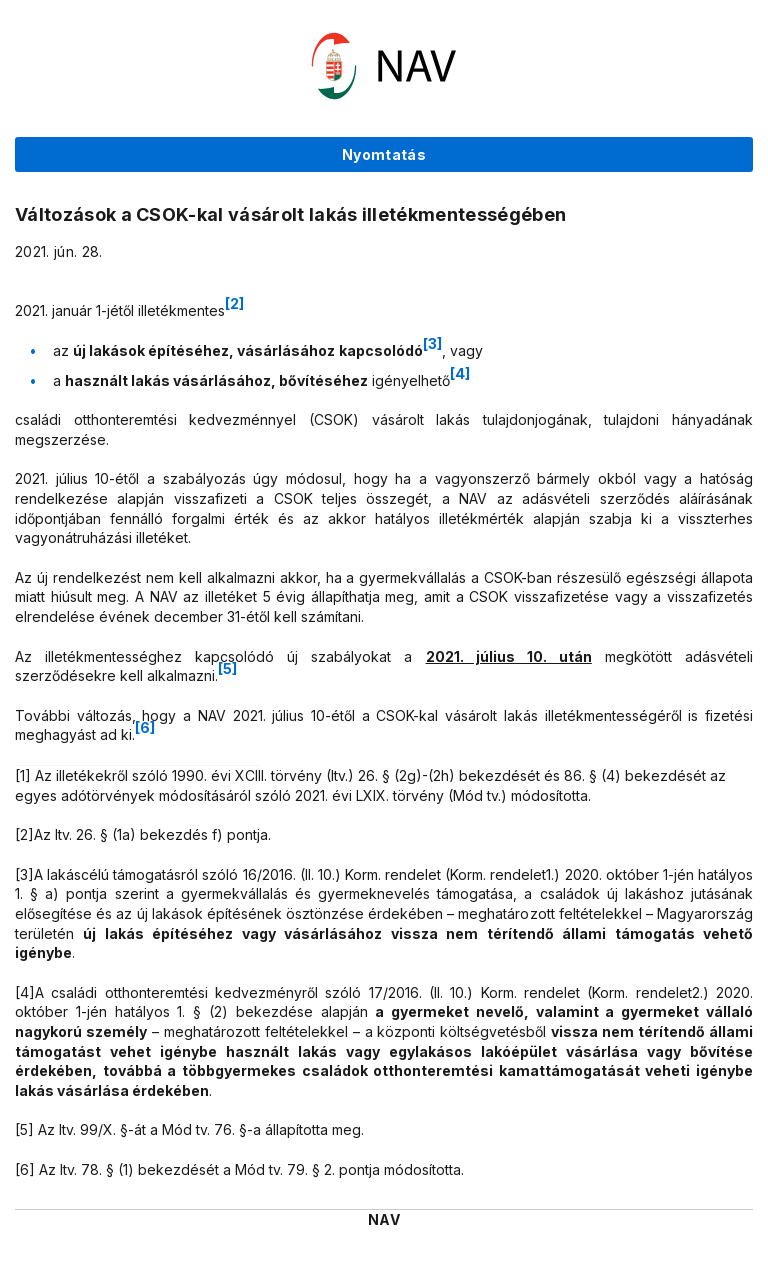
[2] (234, 303)
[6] (145, 727)
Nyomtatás (384, 154)
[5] (227, 668)
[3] (432, 343)
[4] (460, 373)
